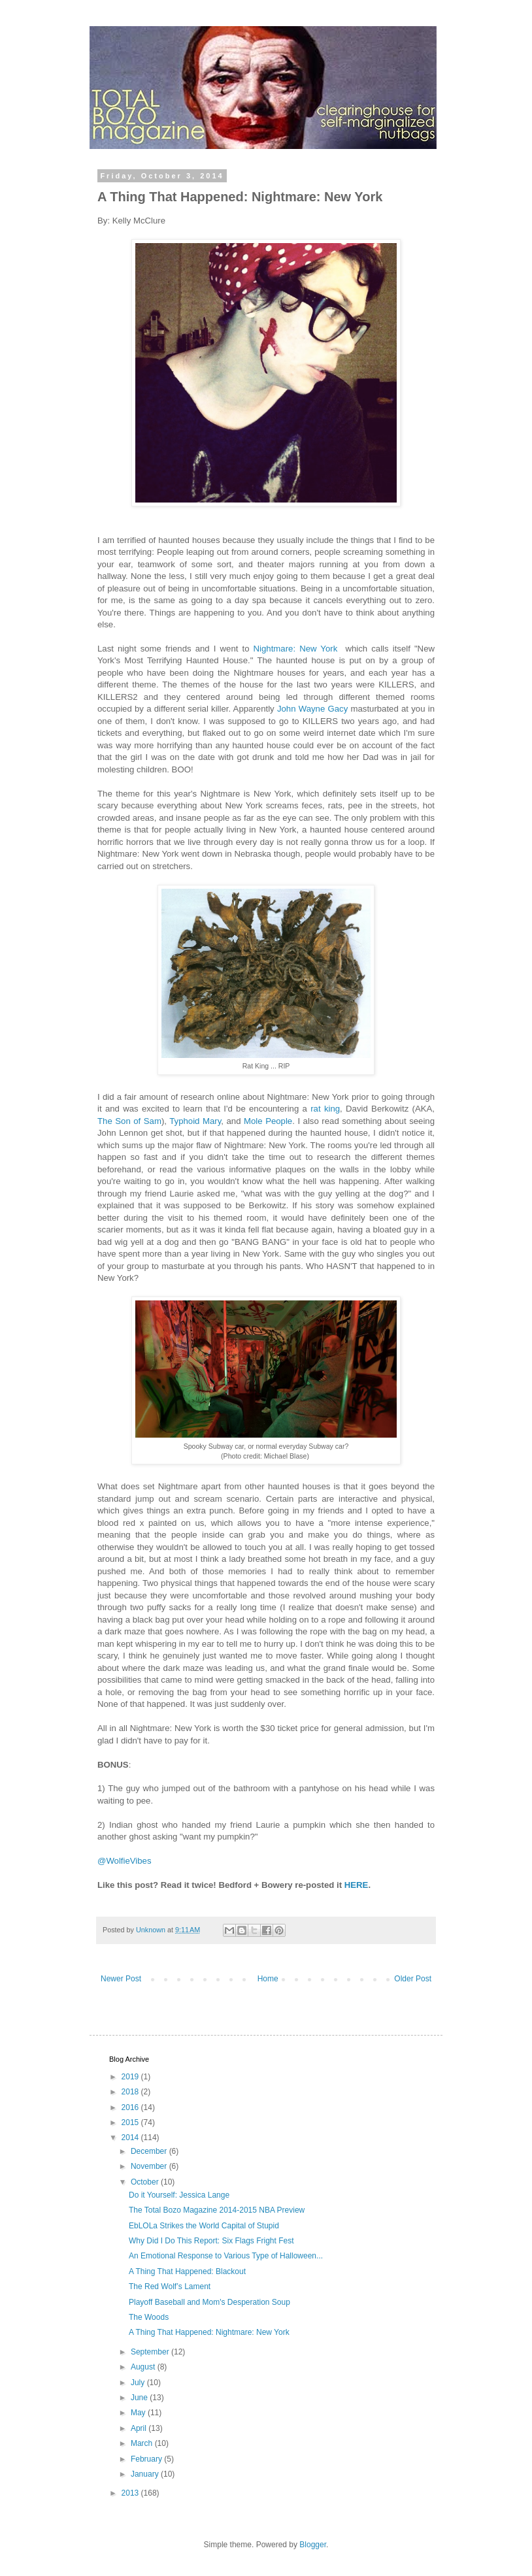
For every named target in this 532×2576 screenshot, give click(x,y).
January (146, 2474)
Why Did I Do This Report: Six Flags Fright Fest (211, 2240)
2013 (131, 2493)
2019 (131, 2076)
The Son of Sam (129, 1121)
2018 (131, 2091)
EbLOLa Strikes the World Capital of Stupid (204, 2225)
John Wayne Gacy (312, 709)
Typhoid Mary (195, 1121)
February (147, 2459)
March (143, 2443)
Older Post (412, 1978)
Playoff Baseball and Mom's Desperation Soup (209, 2302)
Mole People (268, 1121)
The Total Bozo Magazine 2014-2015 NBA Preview (217, 2210)
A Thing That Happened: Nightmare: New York (209, 2332)
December (150, 2151)
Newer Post (121, 1978)
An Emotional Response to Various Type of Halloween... (226, 2255)
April (139, 2428)
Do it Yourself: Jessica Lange (179, 2195)
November (150, 2166)
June (140, 2397)
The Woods (149, 2317)
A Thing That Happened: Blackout (187, 2271)
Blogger (312, 2544)
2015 (131, 2122)
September (151, 2351)
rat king (325, 1109)
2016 (131, 2107)
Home (268, 1978)
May (139, 2412)
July (139, 2382)
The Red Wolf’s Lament (169, 2286)
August (144, 2366)
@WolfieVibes (125, 1861)
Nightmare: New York (298, 648)
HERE (356, 1885)
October (146, 2182)
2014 (131, 2137)
